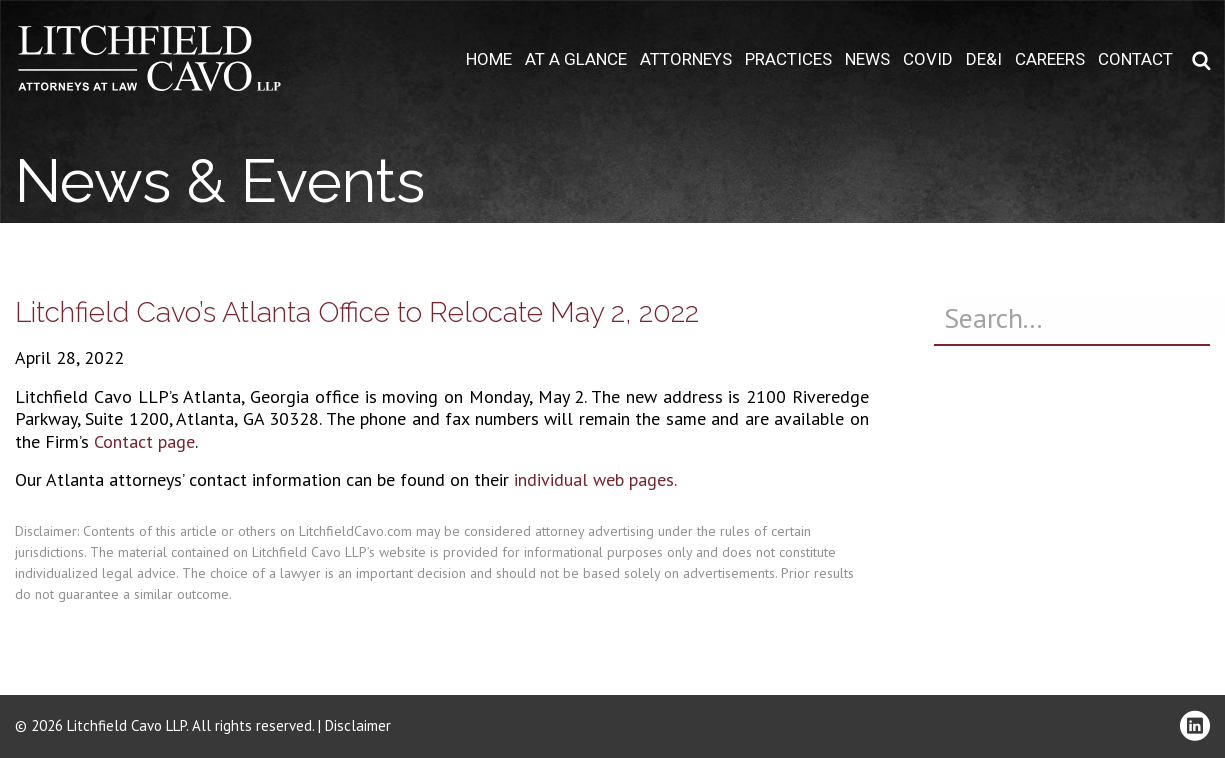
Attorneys (686, 59)
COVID (928, 59)
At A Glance (576, 59)
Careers (1050, 59)
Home (489, 59)
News (867, 59)
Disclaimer (358, 725)
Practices (788, 59)
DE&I (984, 59)
